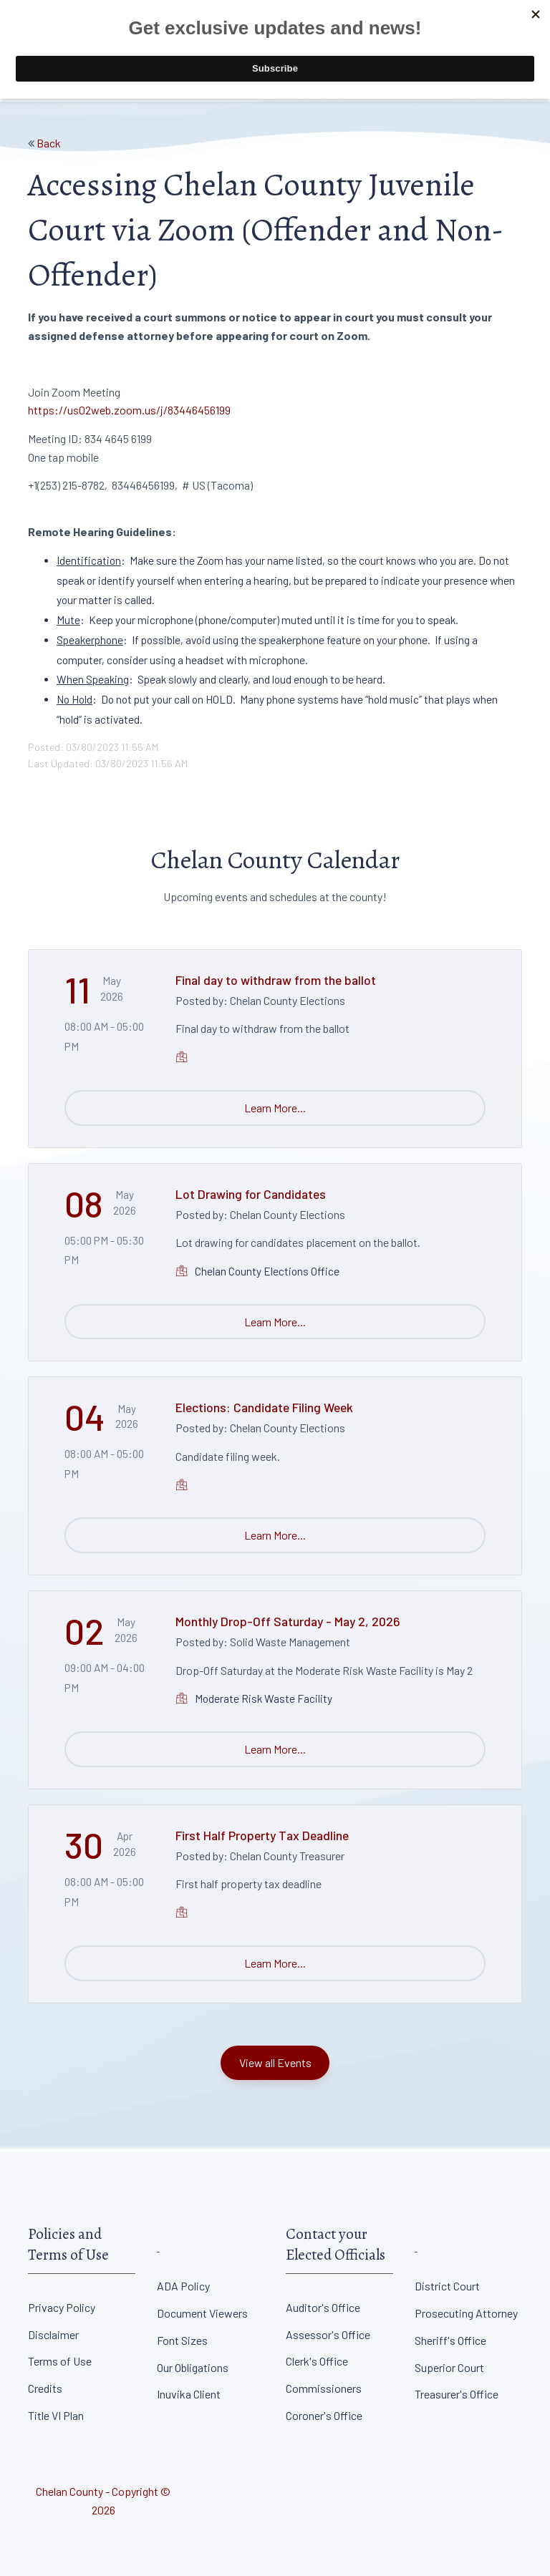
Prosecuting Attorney (466, 2313)
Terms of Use (60, 2361)
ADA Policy (183, 2286)
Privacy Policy (61, 2307)
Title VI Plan (56, 2415)
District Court (447, 2286)
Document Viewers (202, 2313)
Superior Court (449, 2367)
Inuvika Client (189, 2394)
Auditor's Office (323, 2307)
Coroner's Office (324, 2415)
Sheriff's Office (450, 2340)
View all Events (275, 2062)
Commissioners (324, 2388)
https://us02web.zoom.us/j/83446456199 (129, 410)
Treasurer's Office (456, 2394)
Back (49, 143)
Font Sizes (182, 2340)
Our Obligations (192, 2367)
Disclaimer (53, 2334)
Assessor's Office (328, 2334)
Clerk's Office (317, 2361)
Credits (45, 2388)
